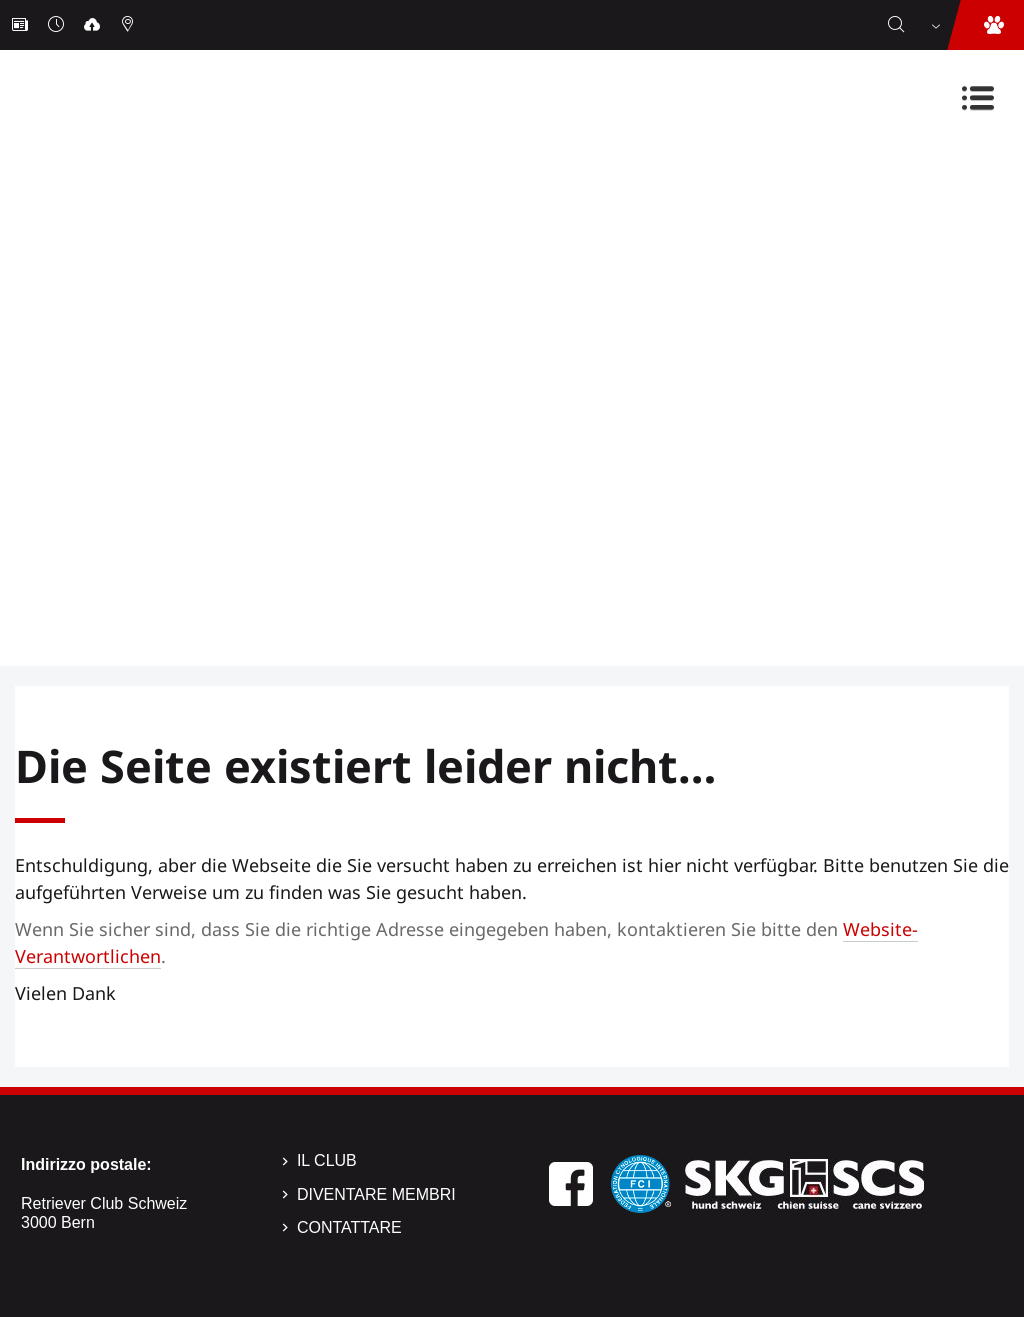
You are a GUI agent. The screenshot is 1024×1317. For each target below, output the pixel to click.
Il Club (327, 1160)
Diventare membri (376, 1194)
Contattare (349, 1227)
